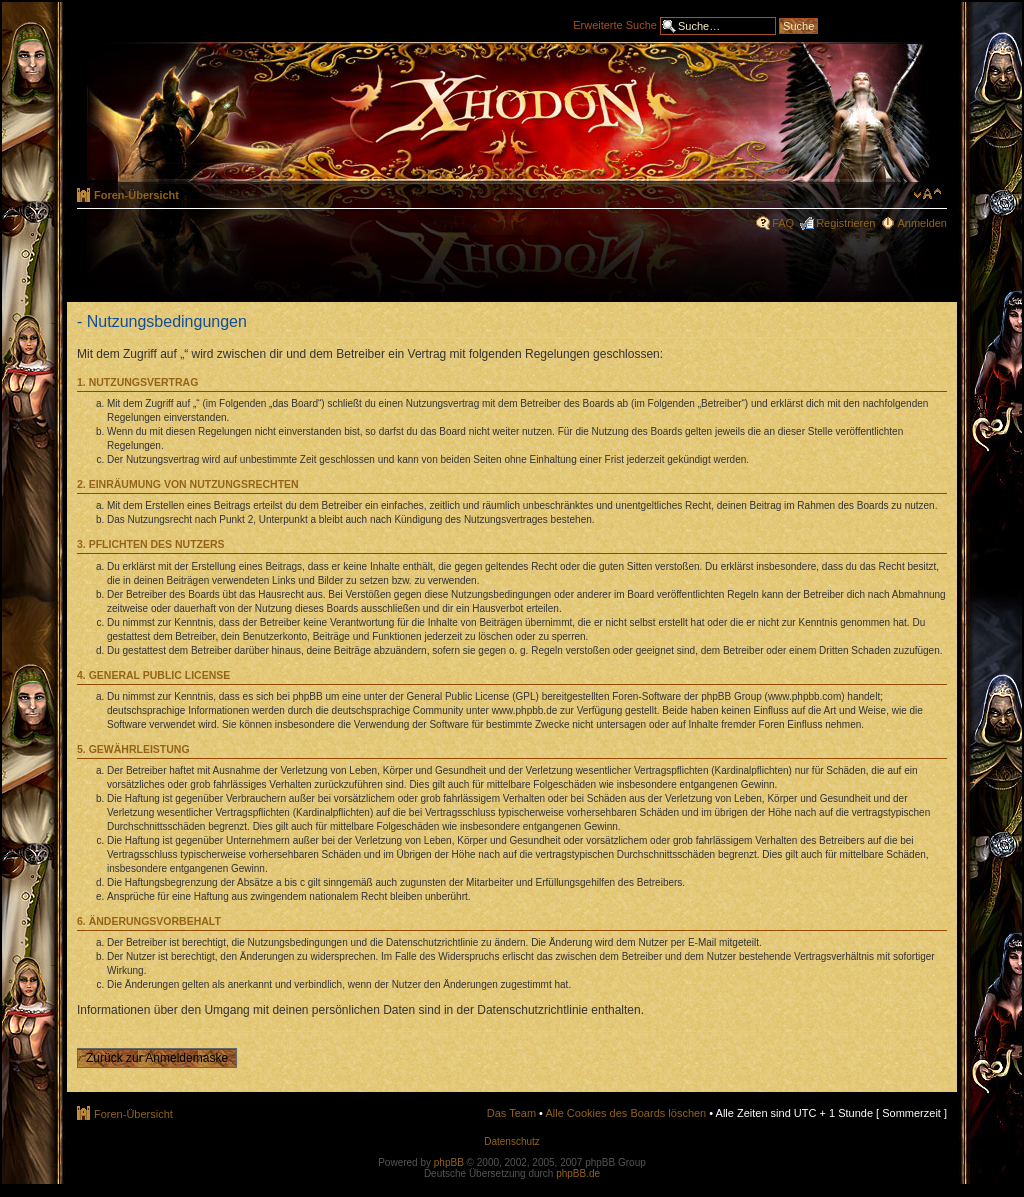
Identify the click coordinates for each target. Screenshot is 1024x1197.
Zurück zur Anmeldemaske (157, 1058)
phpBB (449, 1162)
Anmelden (922, 223)
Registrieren (845, 223)
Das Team (511, 1113)
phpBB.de (578, 1173)
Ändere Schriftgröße (927, 194)
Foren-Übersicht (136, 195)
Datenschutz (512, 1141)
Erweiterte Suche (615, 24)
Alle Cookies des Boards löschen (625, 1113)
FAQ (783, 223)
